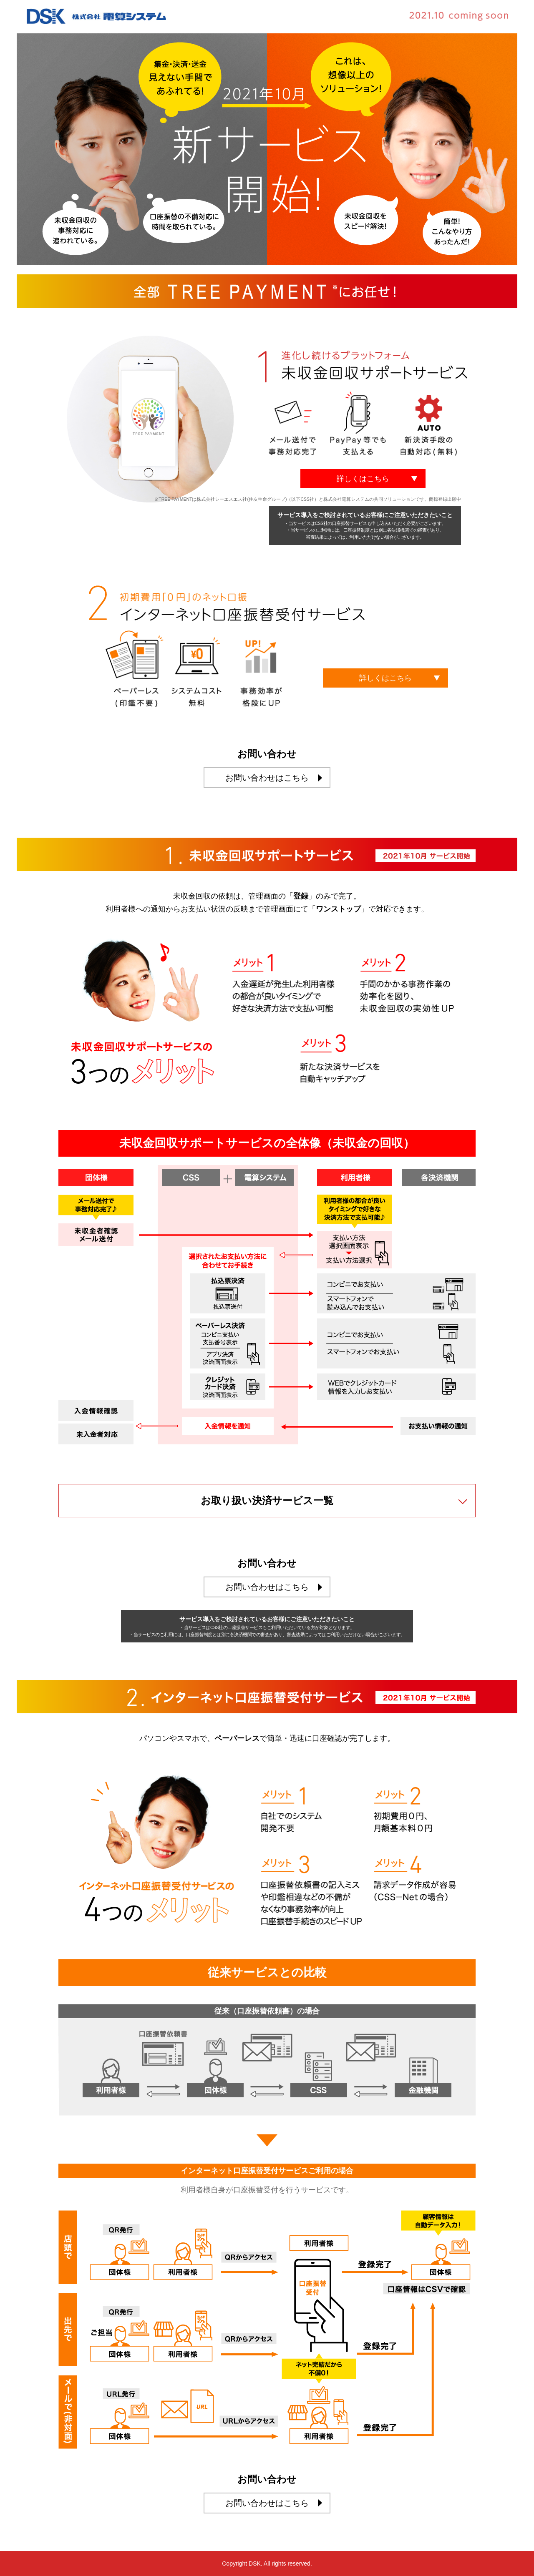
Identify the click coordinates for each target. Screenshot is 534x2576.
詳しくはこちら (363, 479)
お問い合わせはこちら (267, 777)
